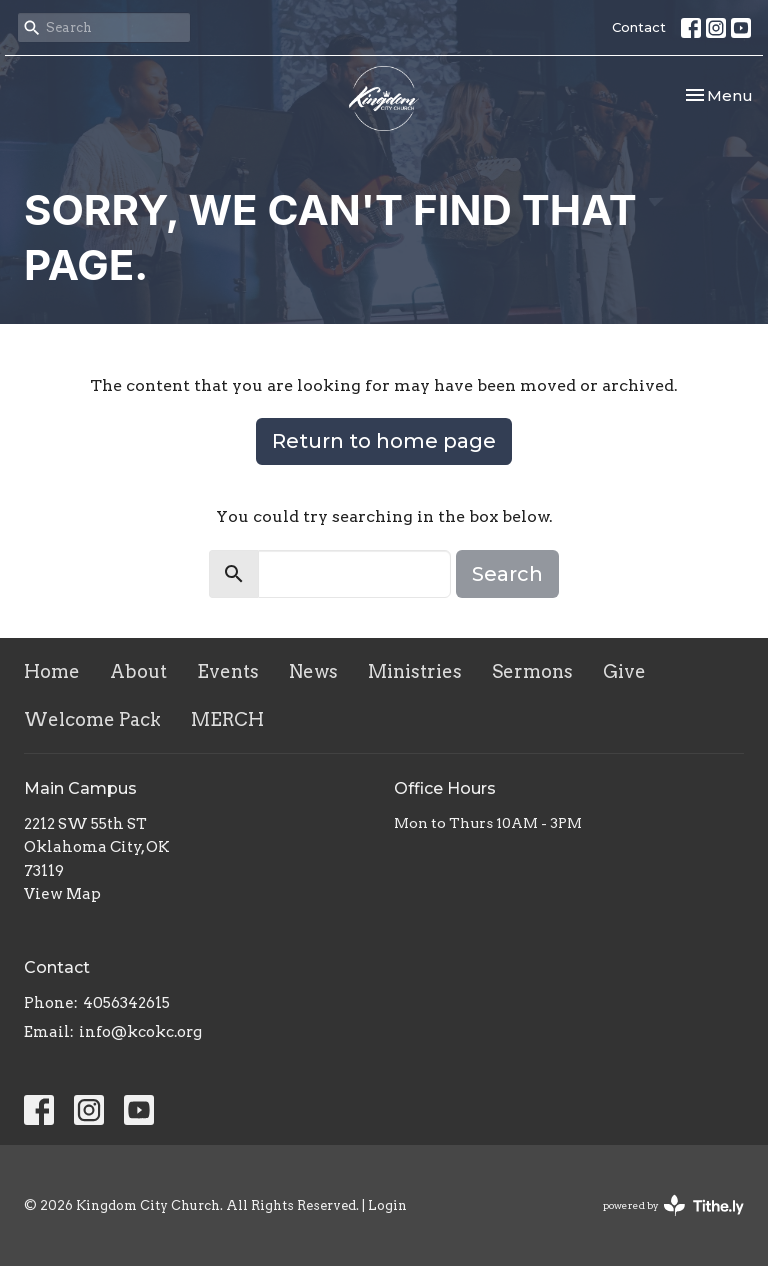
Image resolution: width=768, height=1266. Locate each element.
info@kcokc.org (140, 1032)
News (313, 671)
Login (387, 1205)
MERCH (227, 719)
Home (52, 671)
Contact (639, 27)
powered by (673, 1205)
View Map (62, 894)
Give (624, 671)
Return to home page (384, 441)
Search (507, 574)
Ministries (415, 671)
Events (228, 671)
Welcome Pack (92, 719)
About (138, 671)
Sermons (532, 671)
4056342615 (126, 1003)
